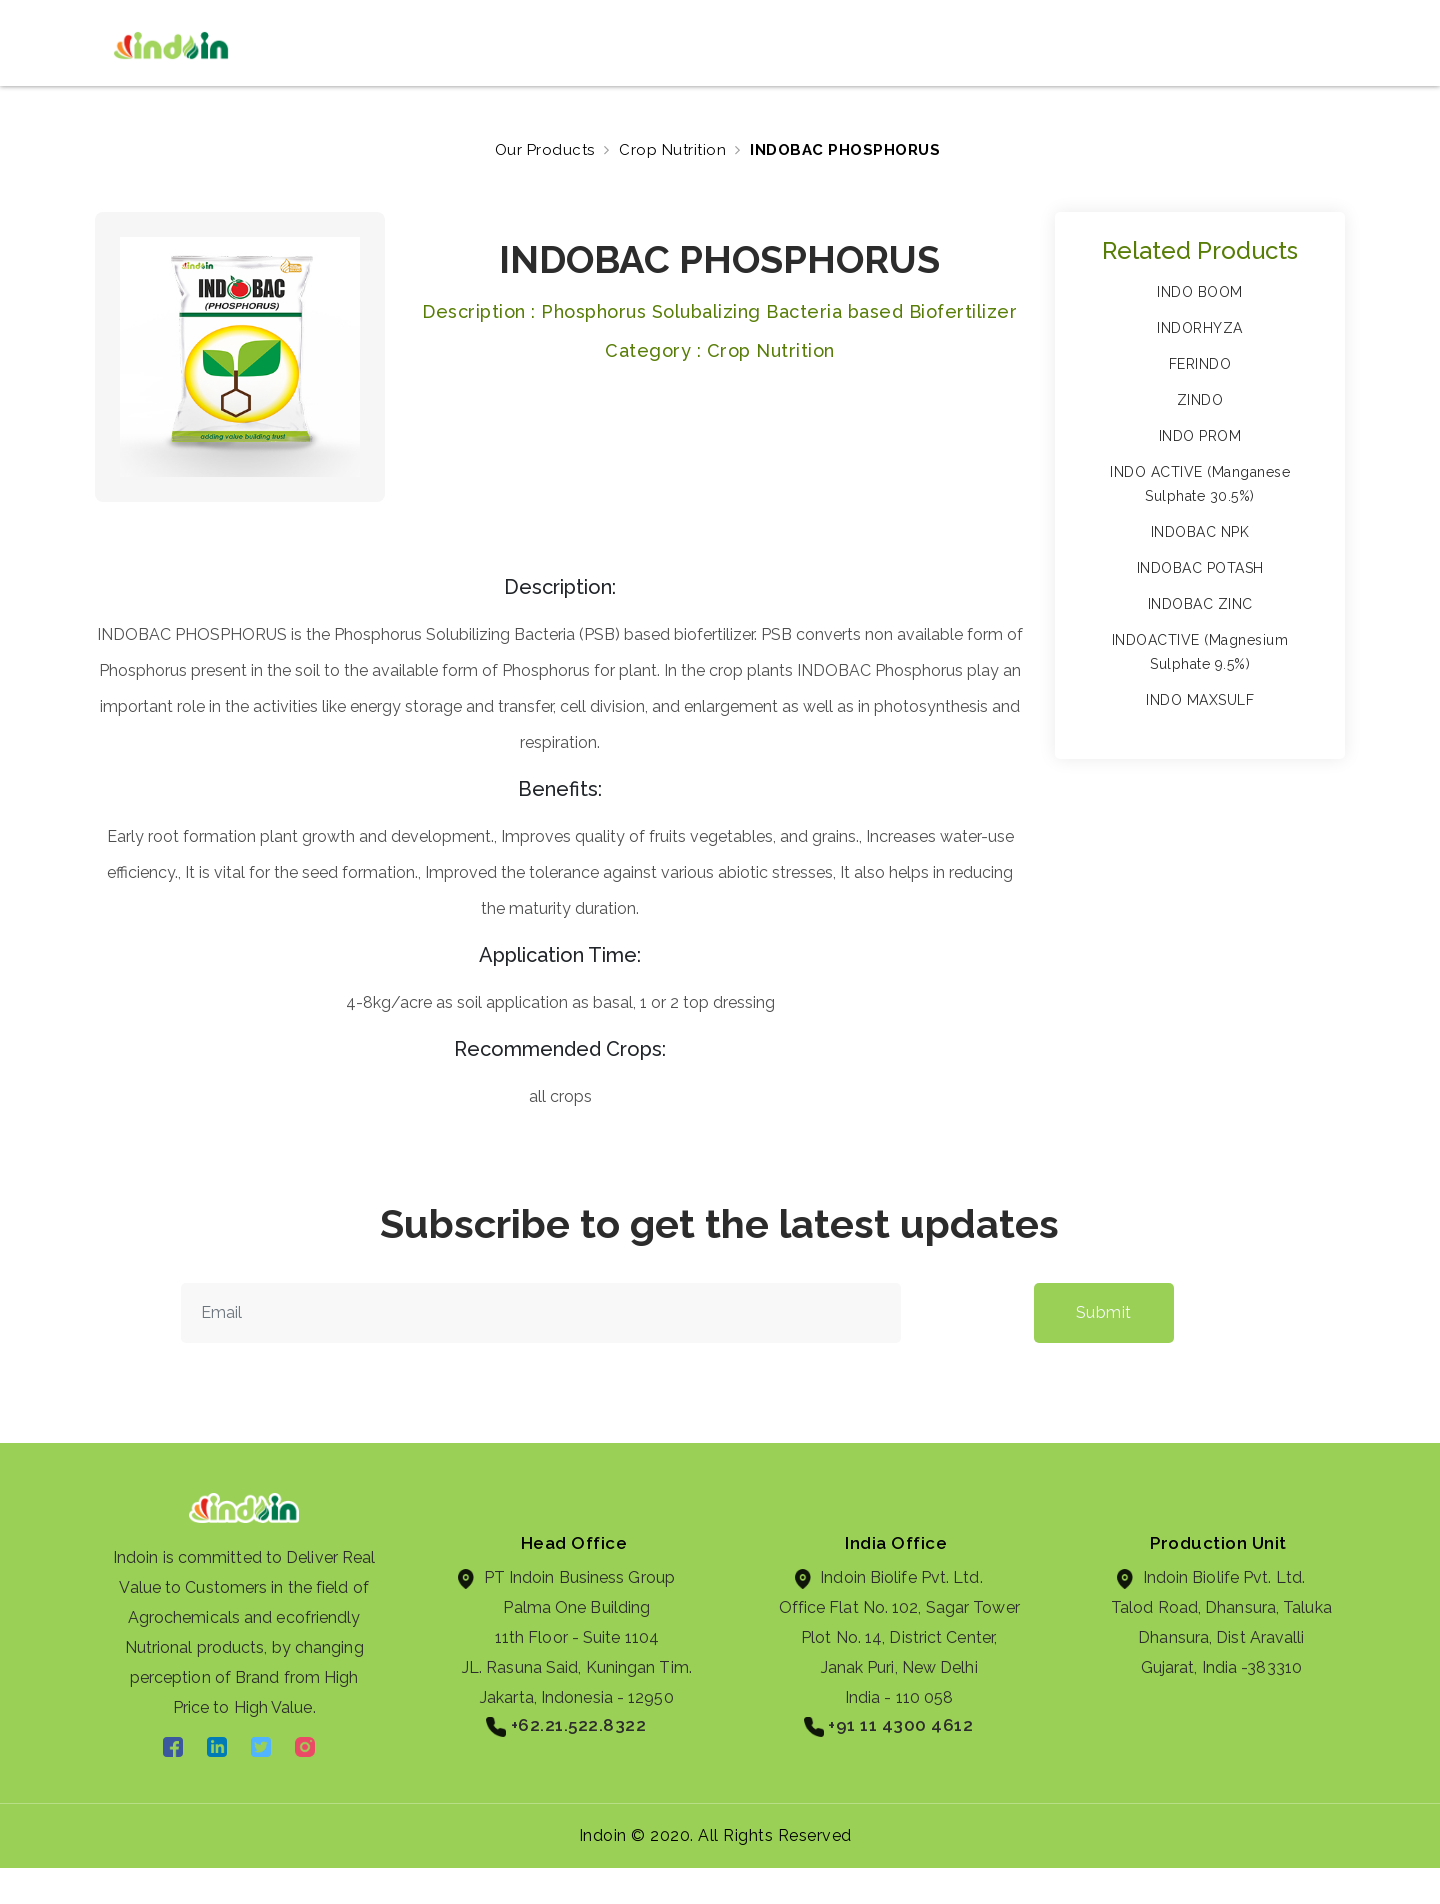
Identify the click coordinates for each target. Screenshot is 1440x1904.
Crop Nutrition (672, 150)
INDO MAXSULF (1200, 700)
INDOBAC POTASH (1200, 568)
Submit (1104, 1312)
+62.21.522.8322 (566, 1726)
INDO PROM (1200, 436)
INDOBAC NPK (1200, 532)
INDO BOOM (1200, 292)
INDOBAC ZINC (1200, 604)
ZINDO (1200, 400)
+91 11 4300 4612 (889, 1726)
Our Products (545, 150)
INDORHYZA (1200, 328)
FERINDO (1200, 364)
